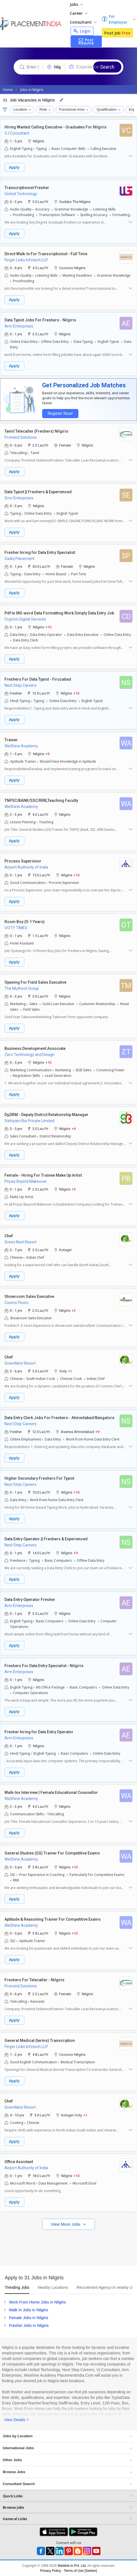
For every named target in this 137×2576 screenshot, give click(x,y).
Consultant (83, 22)
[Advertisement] (68, 2246)
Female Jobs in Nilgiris (28, 2317)
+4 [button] (74, 1128)
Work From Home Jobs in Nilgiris (37, 2302)
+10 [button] (48, 626)
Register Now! (60, 413)
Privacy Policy (50, 2571)
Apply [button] (14, 167)
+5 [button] (74, 1189)
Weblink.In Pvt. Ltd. (72, 2566)
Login (82, 31)
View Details (14, 2420)
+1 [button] (70, 1370)
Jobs (76, 4)
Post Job (117, 33)
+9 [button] (47, 753)
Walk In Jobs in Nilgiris (28, 2310)
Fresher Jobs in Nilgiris (29, 2325)
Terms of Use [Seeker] (80, 2571)
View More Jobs (66, 2224)
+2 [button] (74, 1310)
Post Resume (86, 41)
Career (78, 13)
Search (107, 67)
